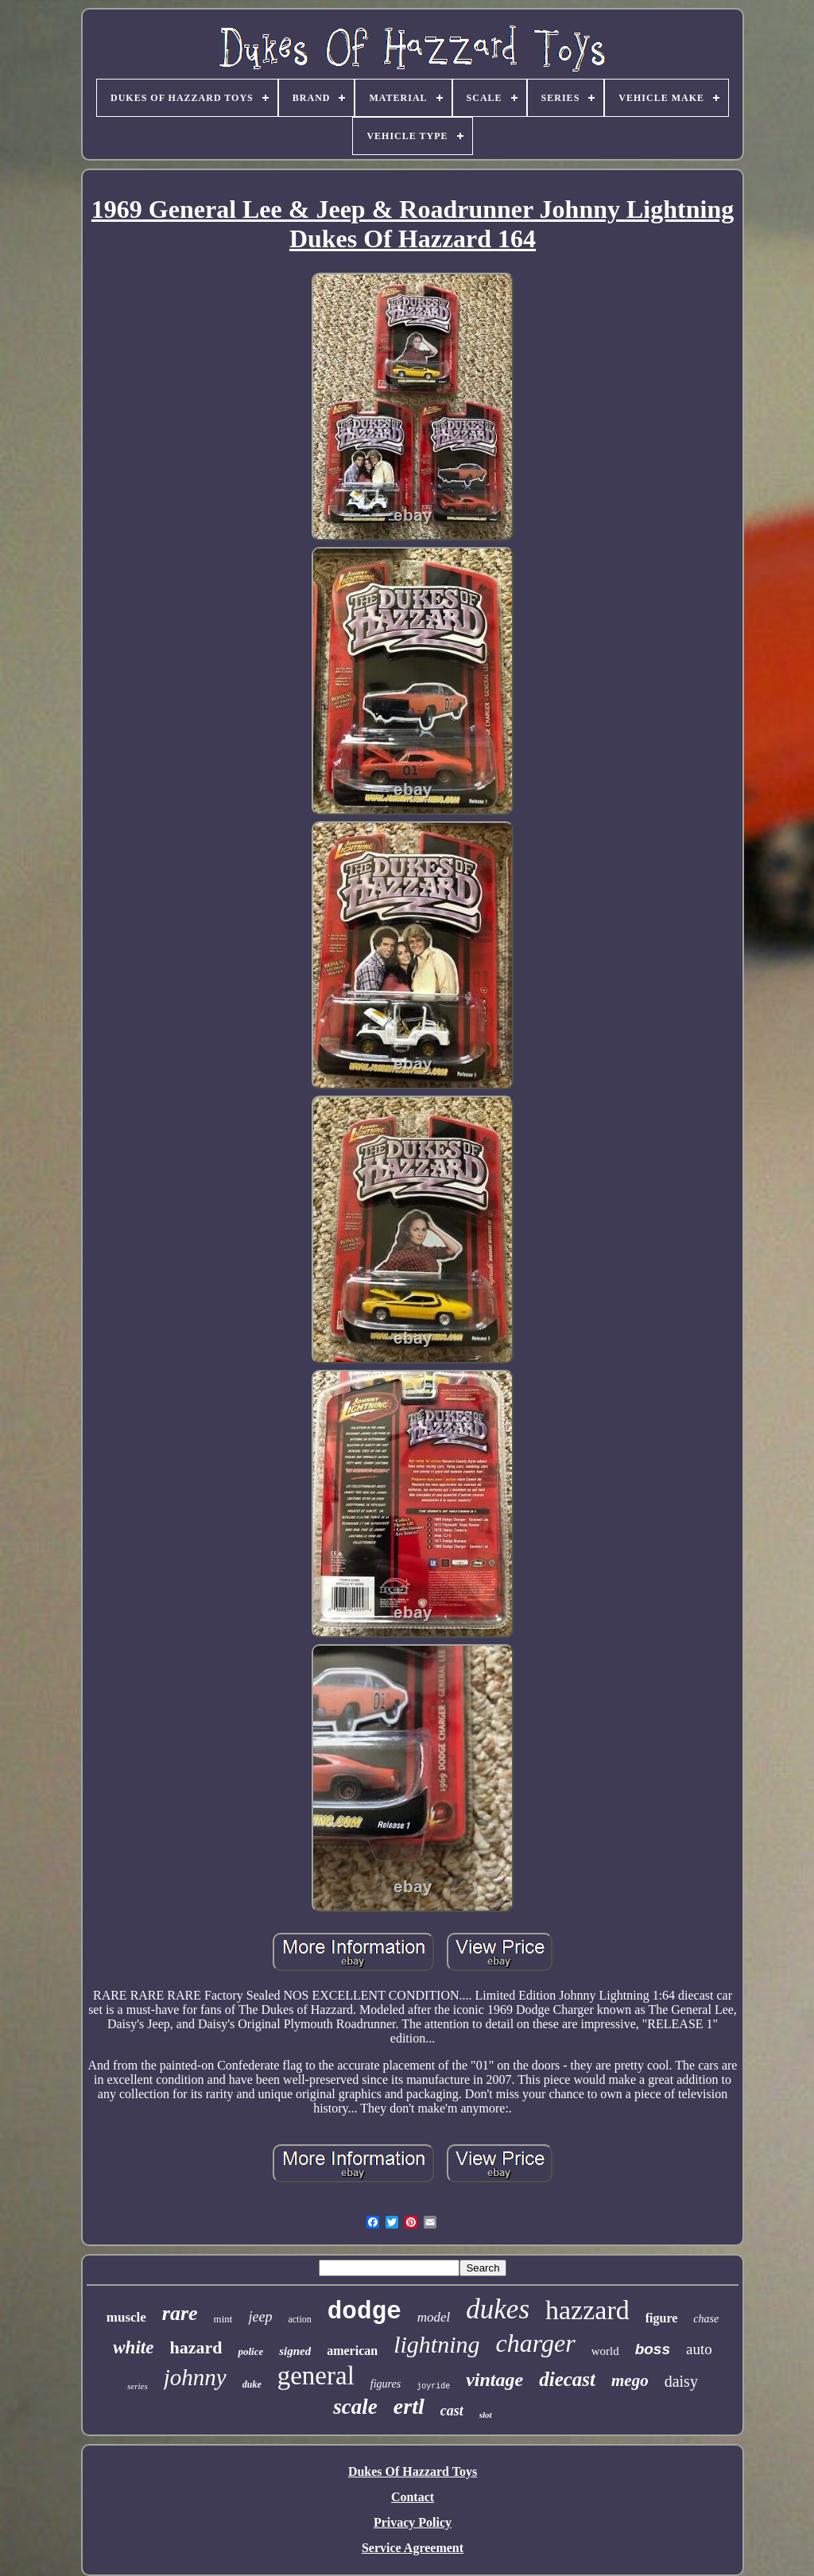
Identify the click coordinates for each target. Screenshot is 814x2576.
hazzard (587, 2310)
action (299, 2319)
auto (699, 2349)
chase (706, 2319)
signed (295, 2351)
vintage (494, 2379)
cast (451, 2411)
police (250, 2351)
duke (252, 2384)
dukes (497, 2309)
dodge (364, 2312)
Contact (412, 2497)
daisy (681, 2381)
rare (180, 2313)
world (605, 2351)
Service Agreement (412, 2548)
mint (223, 2319)
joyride (433, 2386)
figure (661, 2318)
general (316, 2375)
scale (355, 2407)
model (434, 2317)
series (137, 2386)
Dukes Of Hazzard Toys (412, 2471)
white (133, 2347)
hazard (195, 2347)
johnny (195, 2377)
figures (385, 2384)
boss (652, 2349)
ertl (408, 2406)
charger (536, 2343)
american (352, 2350)
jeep (260, 2317)
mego (630, 2380)
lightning (436, 2344)
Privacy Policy (413, 2522)
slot (485, 2414)
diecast (567, 2379)
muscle (126, 2317)
